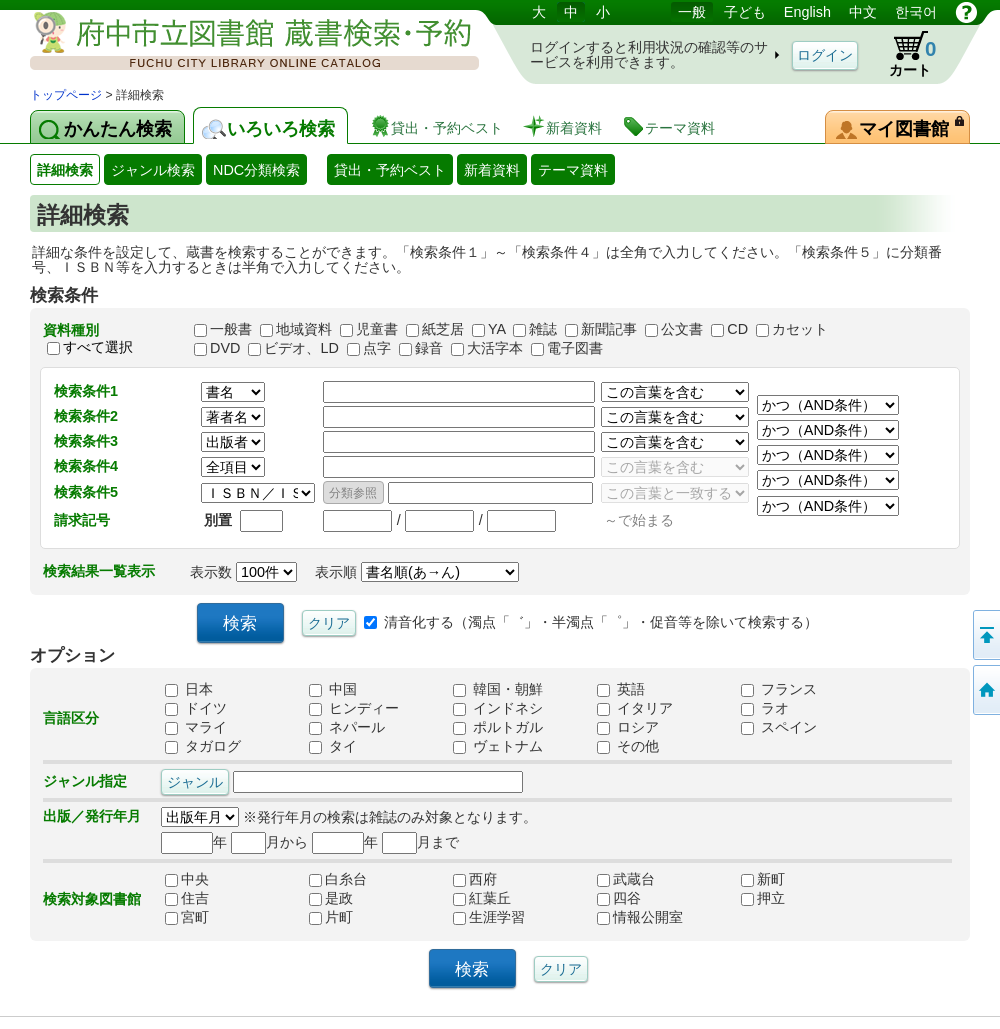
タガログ (203, 746)
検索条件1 (86, 391)
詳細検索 (65, 170)
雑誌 (543, 329)
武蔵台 (640, 879)
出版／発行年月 (92, 816)
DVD (225, 348)
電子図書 (575, 348)
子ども (745, 12)
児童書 (377, 329)
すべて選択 (98, 347)
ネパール (347, 727)
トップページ (66, 95)
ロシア (628, 727)
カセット (800, 329)
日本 (189, 689)
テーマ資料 (573, 170)
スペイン (779, 727)
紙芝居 (443, 329)
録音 (429, 348)
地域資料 (304, 329)
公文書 (682, 329)
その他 (628, 746)
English (807, 12)
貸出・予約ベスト (390, 170)
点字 (377, 348)
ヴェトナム (498, 746)
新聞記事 (609, 329)
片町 (352, 917)
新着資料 (492, 170)
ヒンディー (354, 708)
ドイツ (196, 708)
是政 (352, 898)
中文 (863, 12)
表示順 (417, 572)
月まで (420, 842)
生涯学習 (496, 917)
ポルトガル (498, 727)
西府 (496, 879)
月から (269, 842)
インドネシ (498, 708)
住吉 (208, 898)
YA (496, 329)
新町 (784, 879)
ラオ (765, 708)
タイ (333, 746)
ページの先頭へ (985, 635)
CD (737, 329)
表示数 (243, 572)
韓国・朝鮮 (498, 689)
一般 (692, 12)
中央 (208, 879)
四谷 (640, 898)
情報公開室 (640, 917)
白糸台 (352, 879)
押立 (784, 898)
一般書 (231, 329)
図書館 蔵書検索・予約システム (240, 42)
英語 (621, 689)
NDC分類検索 (256, 170)
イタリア (635, 708)
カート (903, 54)
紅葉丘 (496, 898)
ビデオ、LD (301, 348)
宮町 (208, 917)
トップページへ (985, 690)
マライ (196, 727)
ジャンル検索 (153, 170)
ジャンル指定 (85, 781)
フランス (779, 689)
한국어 (916, 12)
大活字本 (495, 348)
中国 (333, 689)
